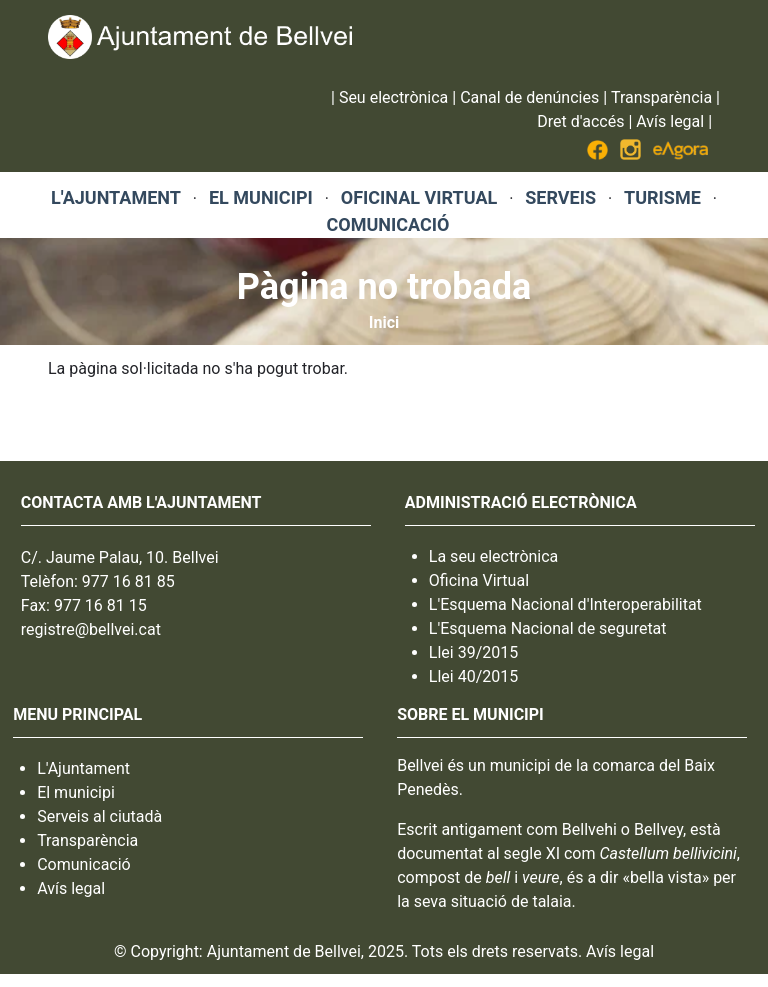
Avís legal (670, 121)
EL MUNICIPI (261, 197)
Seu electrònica (393, 97)
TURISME (662, 197)
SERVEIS (560, 197)
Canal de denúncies (529, 97)
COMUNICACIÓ (387, 224)
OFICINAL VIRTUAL (419, 197)
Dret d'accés (580, 121)
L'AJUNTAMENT (116, 197)
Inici (384, 322)
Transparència (661, 97)
